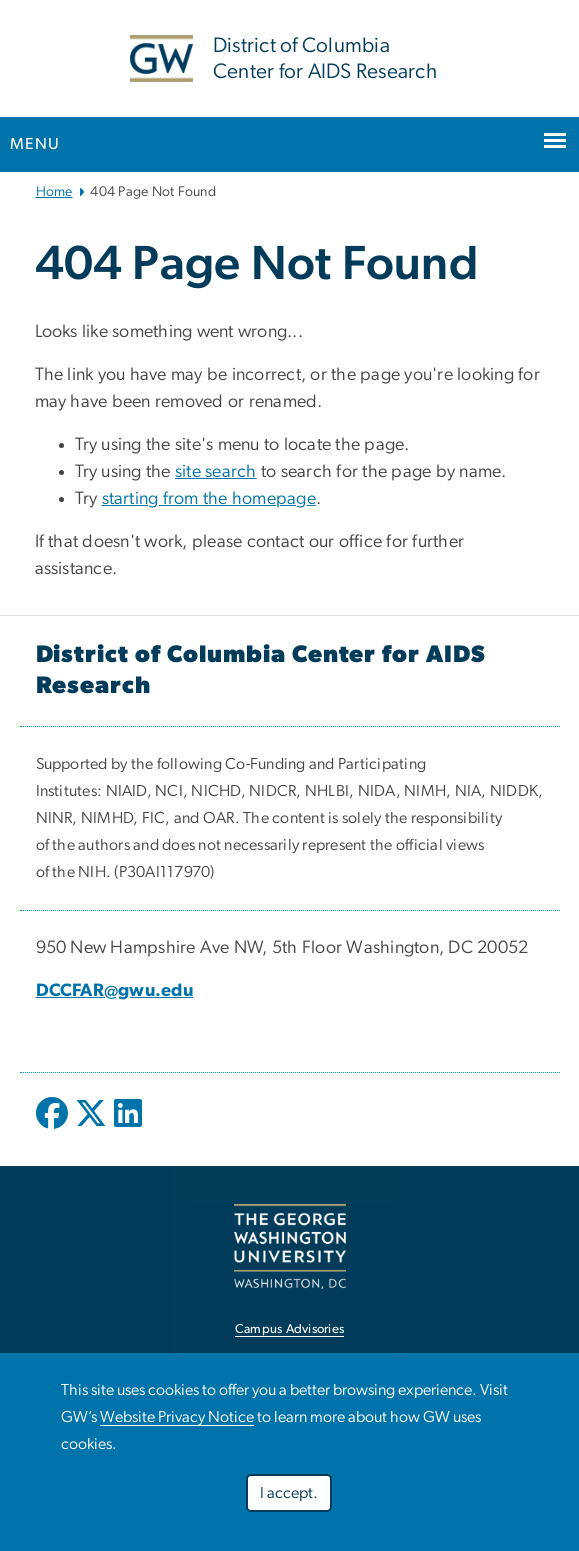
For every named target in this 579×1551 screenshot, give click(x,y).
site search (216, 472)
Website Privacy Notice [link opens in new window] (177, 1417)
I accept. (289, 1493)
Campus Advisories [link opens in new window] (289, 1329)
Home (54, 192)
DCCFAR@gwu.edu (115, 991)
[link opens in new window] (290, 1246)
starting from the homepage (209, 499)
